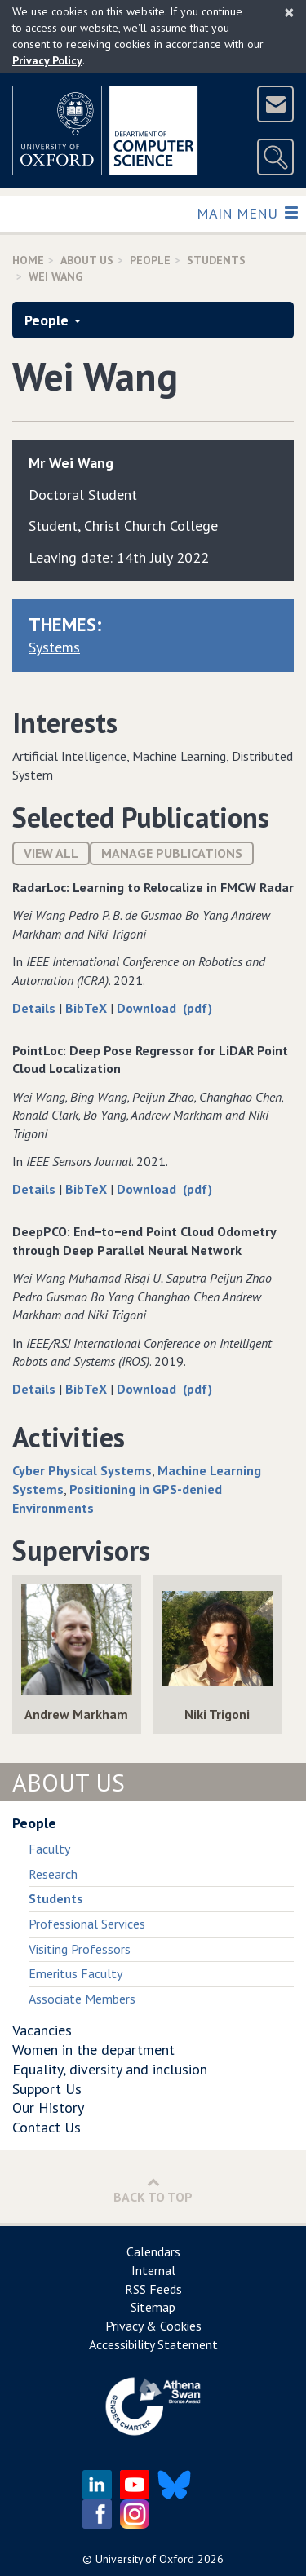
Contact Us (46, 2127)
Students (216, 260)
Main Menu (247, 212)
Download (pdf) (164, 1008)
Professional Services (87, 1923)
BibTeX (87, 1008)
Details (35, 1008)
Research (53, 1874)
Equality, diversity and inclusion (109, 2069)
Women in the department (93, 2049)
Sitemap (153, 2307)
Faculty (49, 1848)
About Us (86, 260)
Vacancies (42, 2030)
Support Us (47, 2088)
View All (51, 853)
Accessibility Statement (153, 2344)
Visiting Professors (80, 1949)
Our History (48, 2107)
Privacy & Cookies (153, 2326)
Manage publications (171, 853)
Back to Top (153, 2190)
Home (28, 260)
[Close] (289, 12)
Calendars (153, 2251)
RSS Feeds (153, 2289)
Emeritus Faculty (75, 1973)
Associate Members (82, 1999)
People (150, 260)
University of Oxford (144, 2559)
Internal (153, 2270)
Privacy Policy (47, 60)
